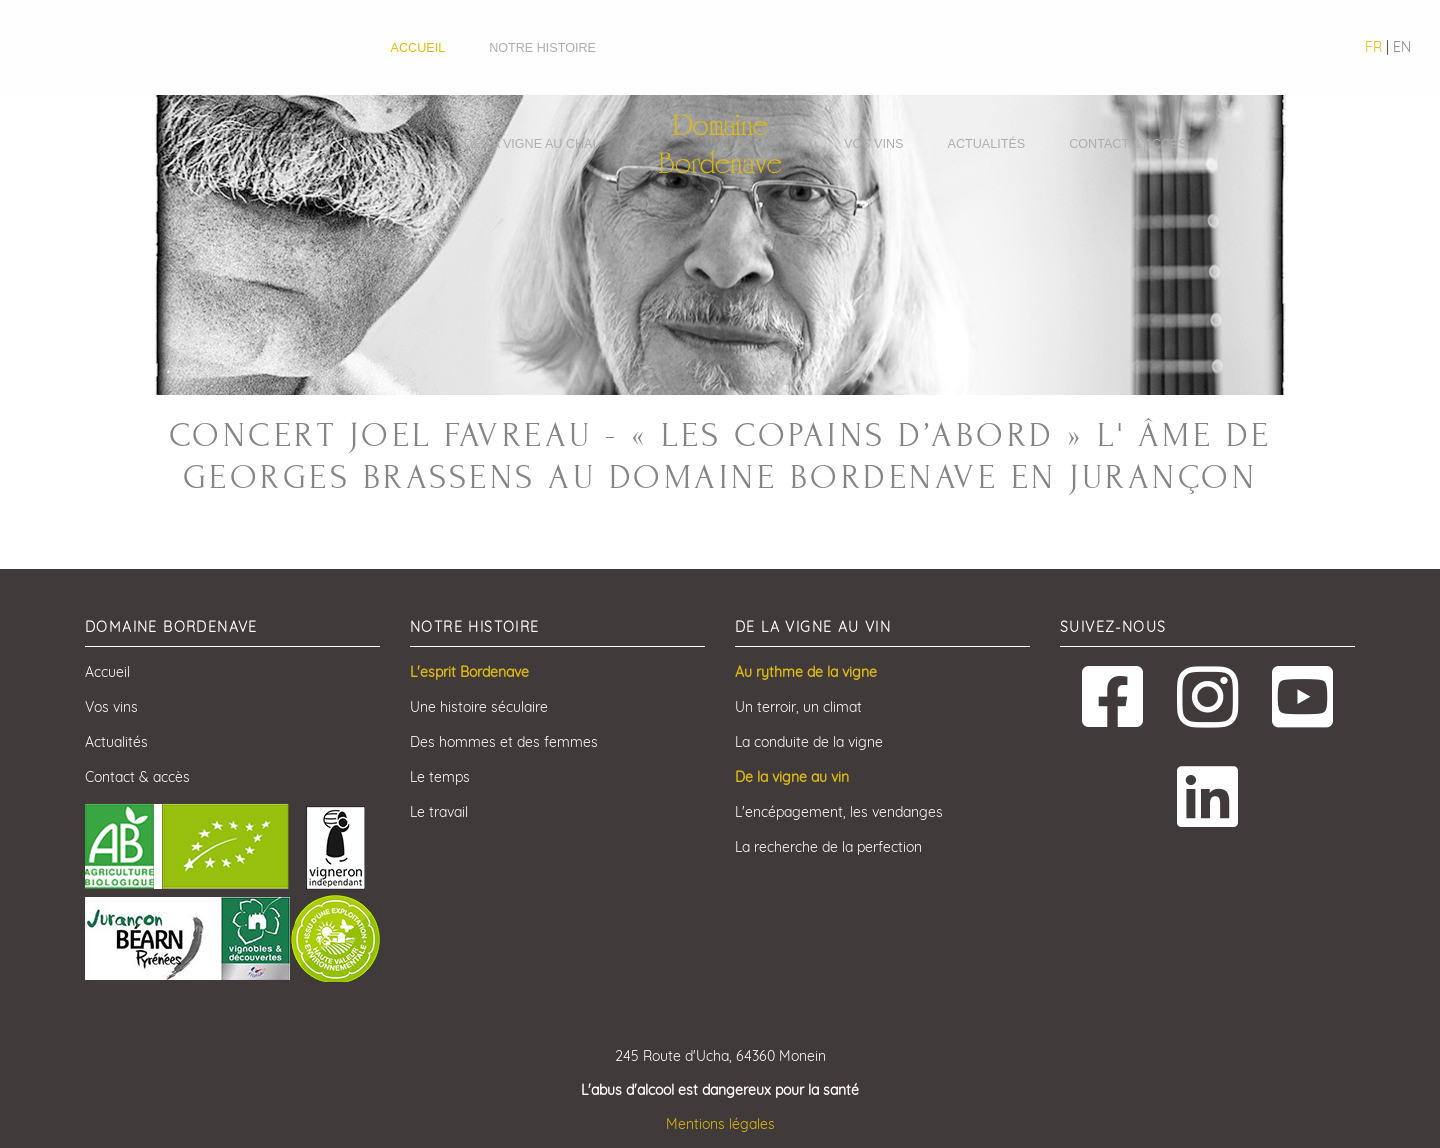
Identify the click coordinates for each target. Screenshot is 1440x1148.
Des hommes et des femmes (504, 742)
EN (1402, 47)
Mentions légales (720, 1124)
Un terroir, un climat (798, 707)
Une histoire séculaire (479, 707)
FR (1373, 47)
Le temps (440, 777)
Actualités (987, 144)
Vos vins (874, 144)
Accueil (418, 48)
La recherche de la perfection (828, 847)
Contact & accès (1128, 144)
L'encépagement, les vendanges (839, 812)
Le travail (439, 812)
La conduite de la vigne (809, 742)
